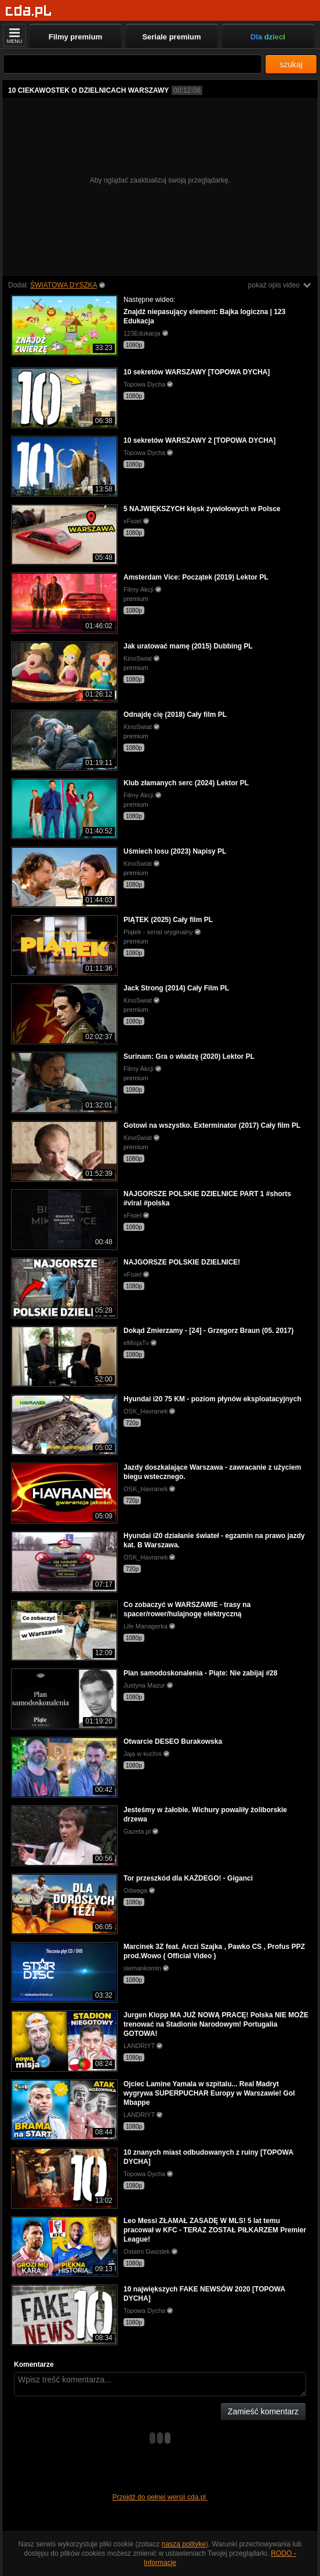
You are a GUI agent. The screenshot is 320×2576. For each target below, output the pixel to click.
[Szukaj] (132, 64)
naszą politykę (184, 2544)
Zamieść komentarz (263, 2411)
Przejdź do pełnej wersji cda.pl (160, 2497)
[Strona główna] (29, 11)
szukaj (291, 64)
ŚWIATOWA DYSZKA (63, 285)
